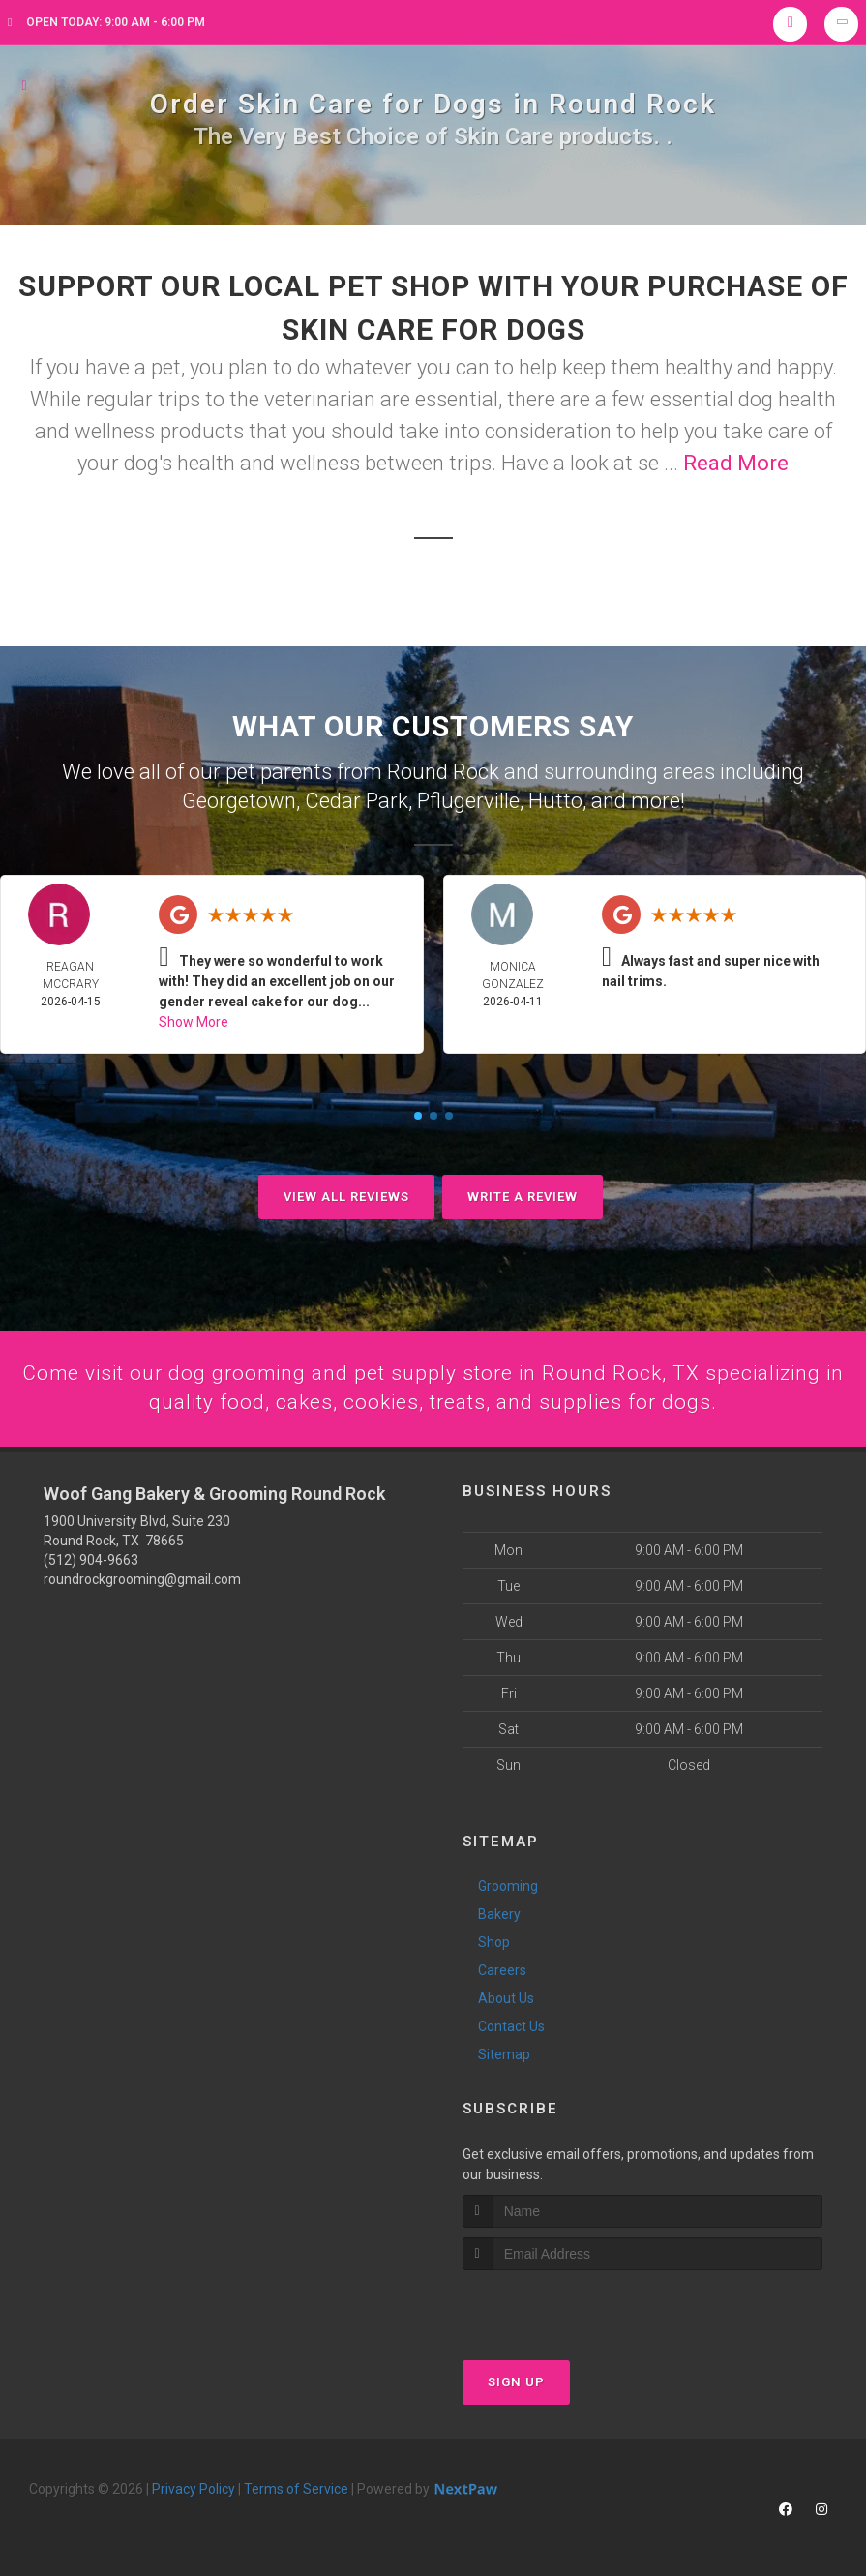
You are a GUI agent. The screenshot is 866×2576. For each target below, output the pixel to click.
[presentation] (566, 2305)
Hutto (555, 799)
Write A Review (522, 1194)
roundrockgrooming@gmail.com (142, 1579)
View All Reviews (346, 1194)
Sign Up (516, 2381)
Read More (736, 463)
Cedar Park (356, 799)
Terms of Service (296, 2488)
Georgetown (239, 799)
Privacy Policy (193, 2488)
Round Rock (443, 771)
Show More (193, 1020)
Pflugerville (468, 799)
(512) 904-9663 (91, 1560)
